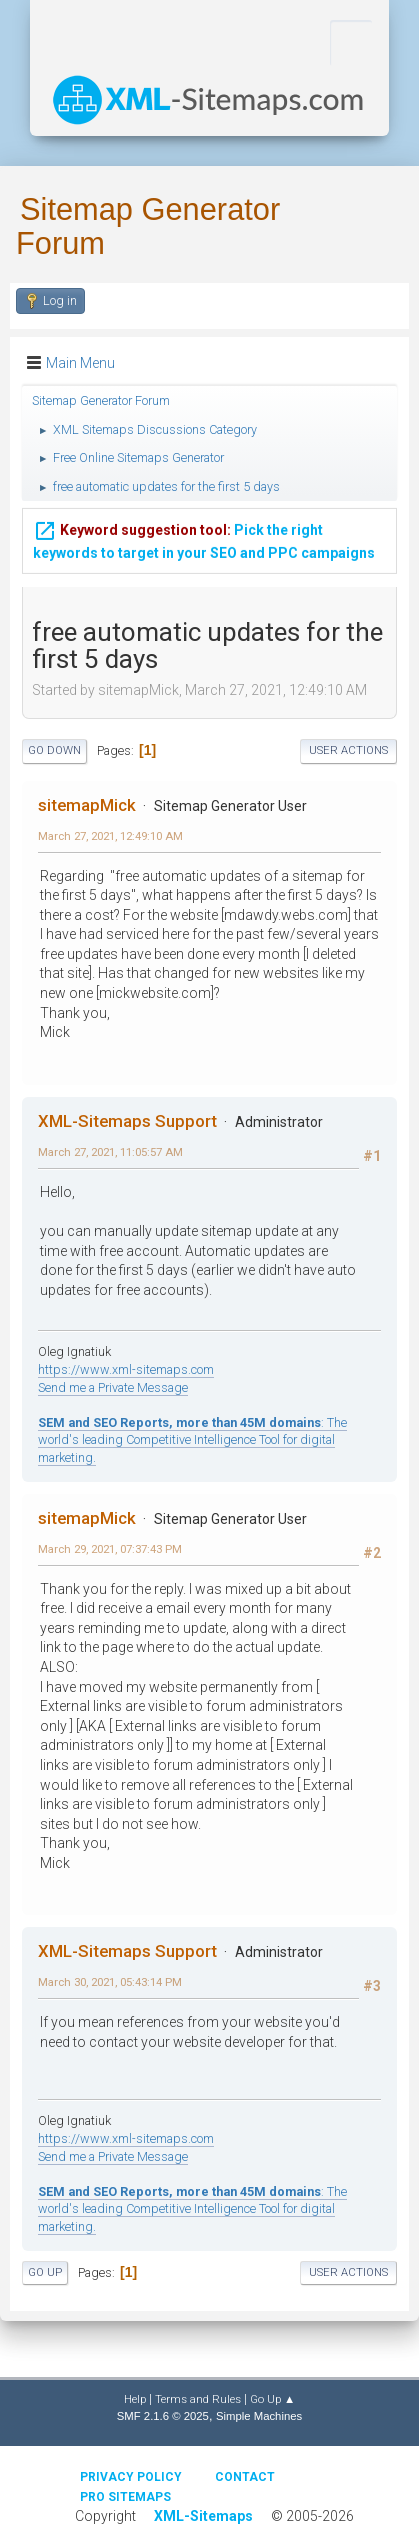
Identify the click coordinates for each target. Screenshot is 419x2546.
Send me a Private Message (113, 1387)
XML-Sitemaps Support (127, 1121)
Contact (245, 2477)
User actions (348, 750)
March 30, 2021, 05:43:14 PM (110, 1982)
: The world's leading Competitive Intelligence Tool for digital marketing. (192, 1440)
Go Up (45, 2272)
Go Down (54, 750)
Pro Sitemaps (125, 2497)
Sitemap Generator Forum (148, 226)
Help (135, 2399)
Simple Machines (259, 2416)
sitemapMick (87, 805)
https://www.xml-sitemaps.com (126, 1369)
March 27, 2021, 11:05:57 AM (110, 1152)
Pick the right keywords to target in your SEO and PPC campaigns (204, 536)
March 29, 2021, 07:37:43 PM (110, 1549)
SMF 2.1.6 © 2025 (163, 2416)
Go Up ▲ (272, 2399)
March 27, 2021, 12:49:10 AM (110, 836)
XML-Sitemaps (203, 2516)
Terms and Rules (198, 2399)
